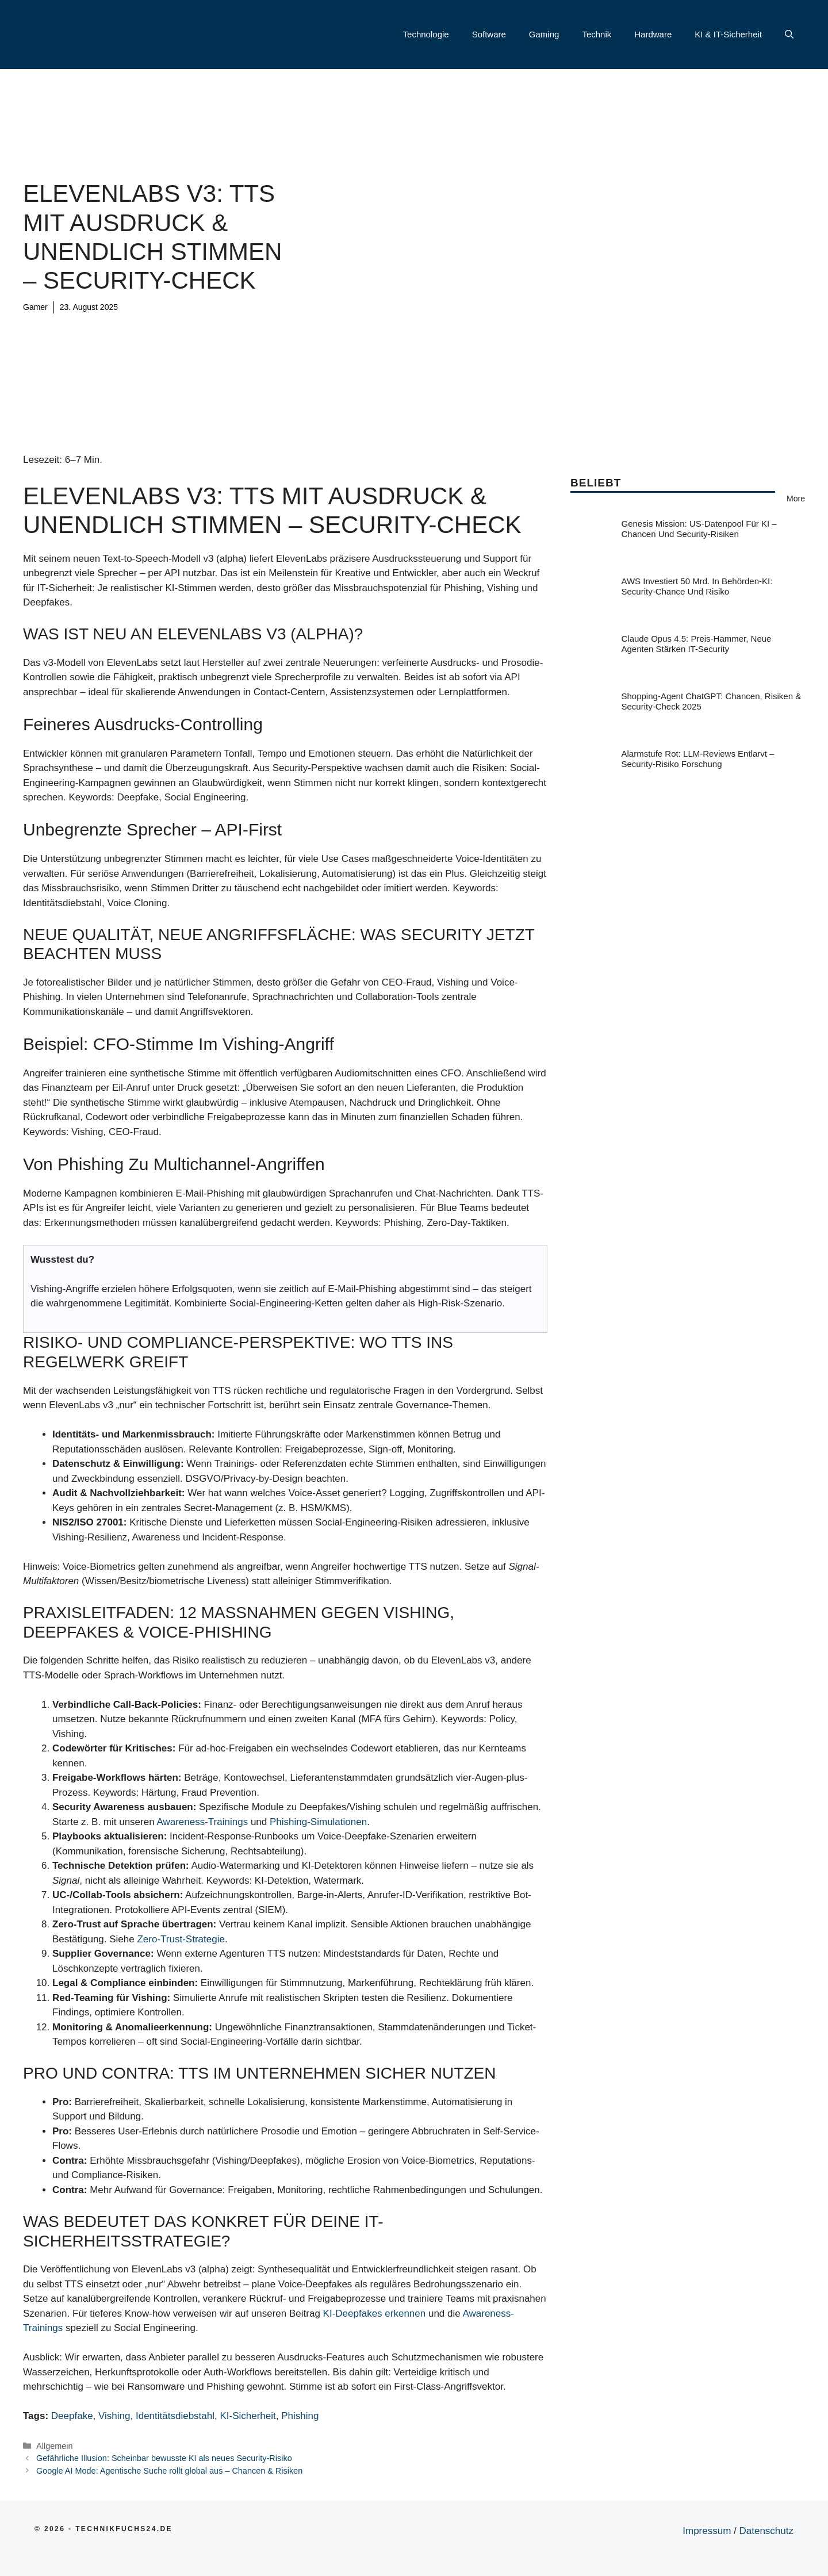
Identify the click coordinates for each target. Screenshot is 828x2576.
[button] (789, 34)
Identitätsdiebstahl (175, 2415)
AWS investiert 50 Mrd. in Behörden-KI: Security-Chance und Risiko (697, 586)
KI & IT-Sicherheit (728, 34)
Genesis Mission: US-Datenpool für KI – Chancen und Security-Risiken (699, 529)
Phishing (300, 2415)
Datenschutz (766, 2530)
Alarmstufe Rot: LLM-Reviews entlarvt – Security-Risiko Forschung (698, 759)
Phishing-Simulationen (318, 1821)
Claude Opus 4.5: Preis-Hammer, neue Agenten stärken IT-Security (697, 644)
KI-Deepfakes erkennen (374, 2313)
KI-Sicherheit (247, 2415)
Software (489, 34)
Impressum (707, 2530)
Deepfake (72, 2415)
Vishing (114, 2415)
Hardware (653, 34)
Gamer (35, 307)
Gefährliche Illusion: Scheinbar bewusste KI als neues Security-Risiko (164, 2458)
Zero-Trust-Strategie (180, 1939)
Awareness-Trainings (202, 1821)
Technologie (426, 34)
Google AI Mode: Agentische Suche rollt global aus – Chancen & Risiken (169, 2470)
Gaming (544, 34)
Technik (596, 34)
